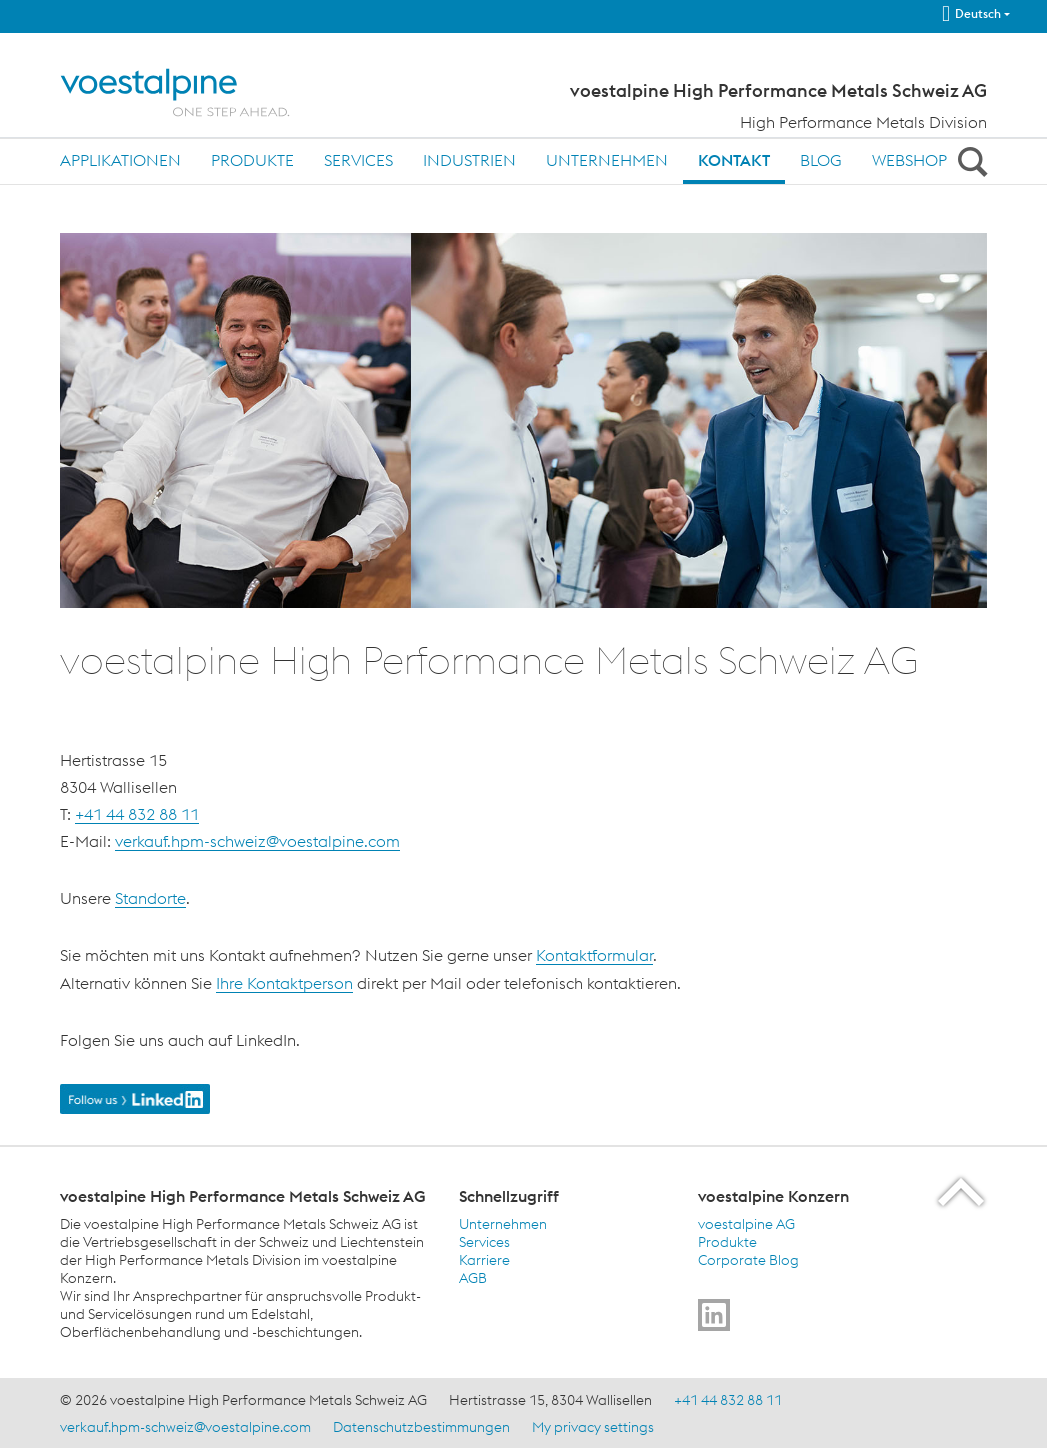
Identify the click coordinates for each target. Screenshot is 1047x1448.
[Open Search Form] (969, 161)
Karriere (484, 1260)
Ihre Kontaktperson (284, 983)
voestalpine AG (746, 1224)
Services (358, 160)
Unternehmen (607, 160)
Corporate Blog (748, 1260)
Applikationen (120, 160)
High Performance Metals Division (863, 122)
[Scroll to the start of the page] (962, 1191)
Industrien (469, 160)
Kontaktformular (594, 955)
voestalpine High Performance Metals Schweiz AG (778, 91)
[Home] (192, 92)
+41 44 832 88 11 (137, 814)
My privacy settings (593, 1427)
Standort (146, 898)
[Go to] (714, 1315)
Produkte (252, 160)
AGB (473, 1278)
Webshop (909, 160)
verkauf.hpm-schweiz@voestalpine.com (257, 841)
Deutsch (971, 14)
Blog (821, 160)
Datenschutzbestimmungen (421, 1427)
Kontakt (734, 160)
